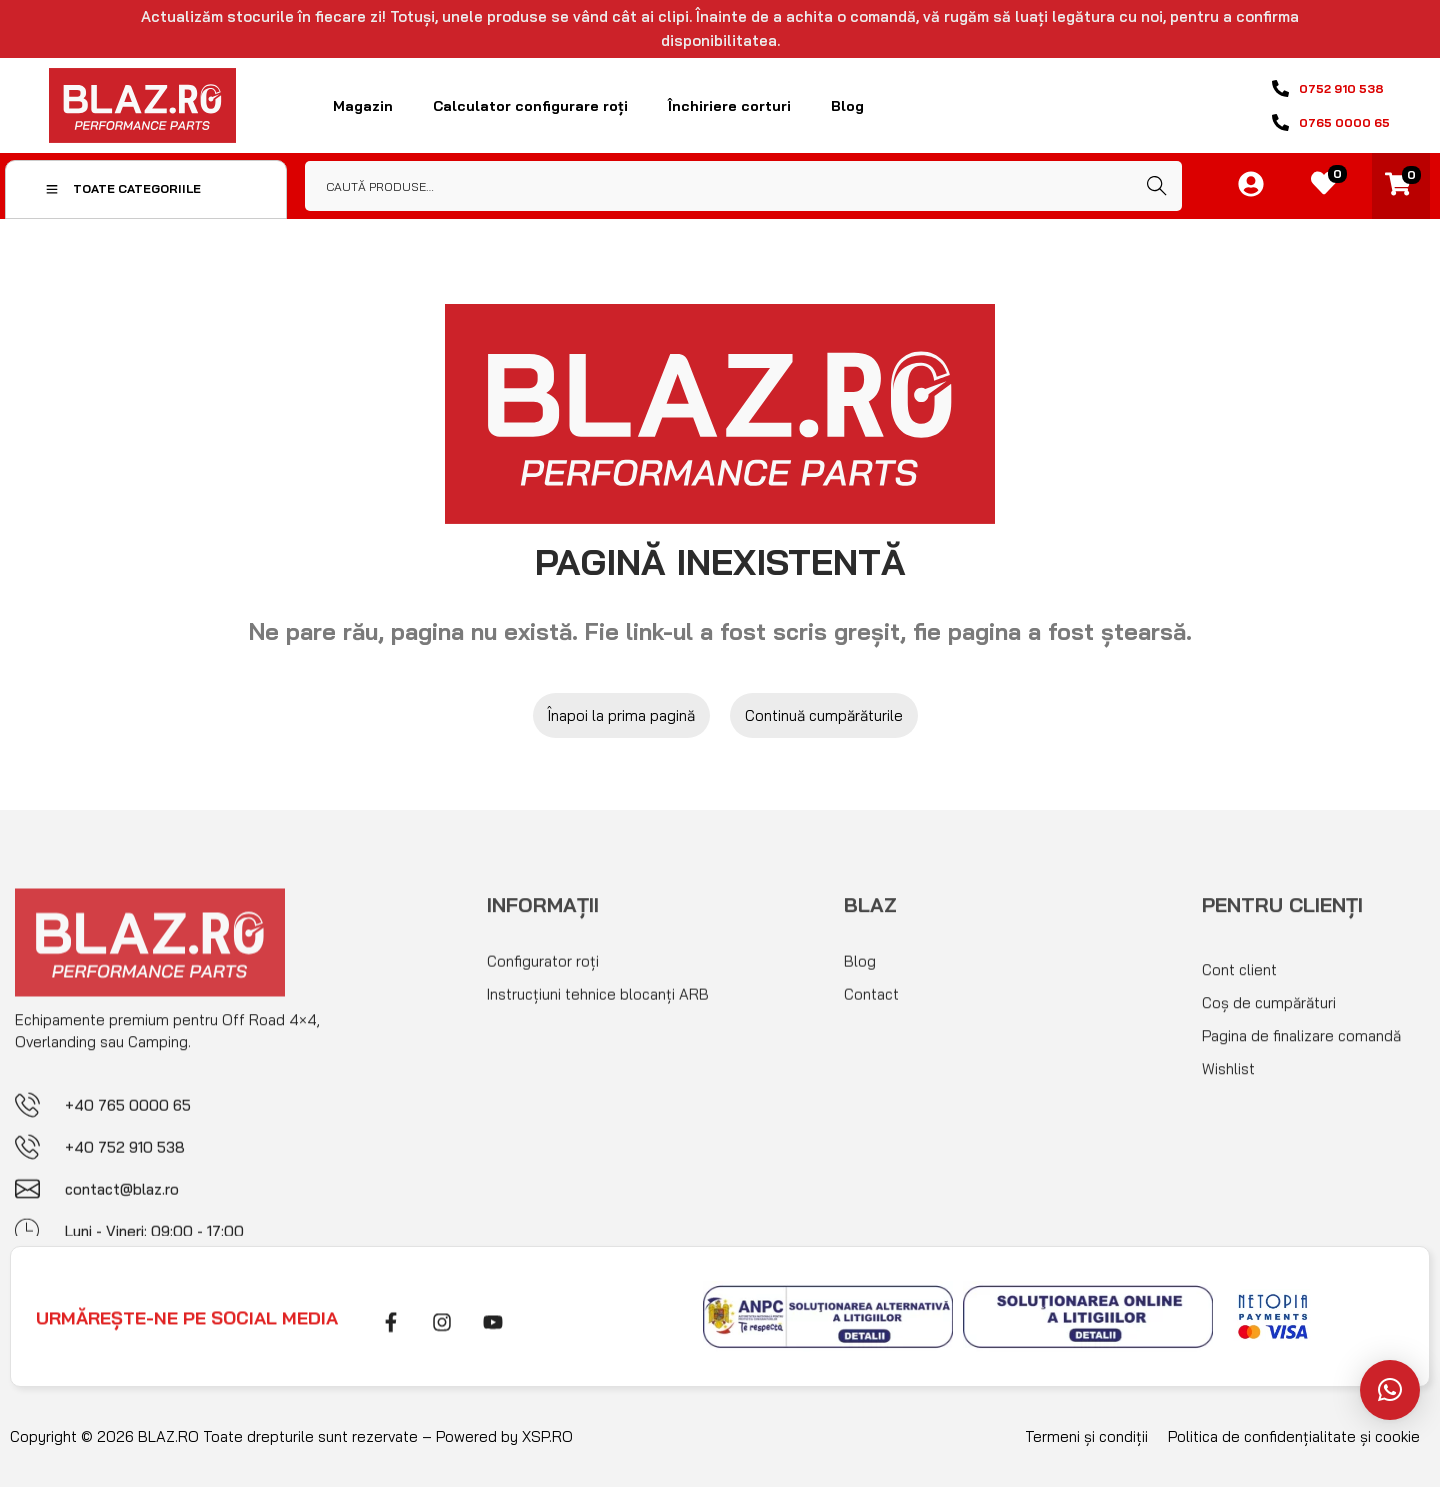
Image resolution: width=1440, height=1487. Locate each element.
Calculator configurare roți (530, 106)
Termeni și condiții (1086, 1436)
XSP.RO (547, 1436)
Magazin (363, 106)
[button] (1390, 1390)
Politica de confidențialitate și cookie (1294, 1436)
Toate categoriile (123, 188)
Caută (1157, 185)
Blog (847, 106)
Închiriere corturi (729, 106)
